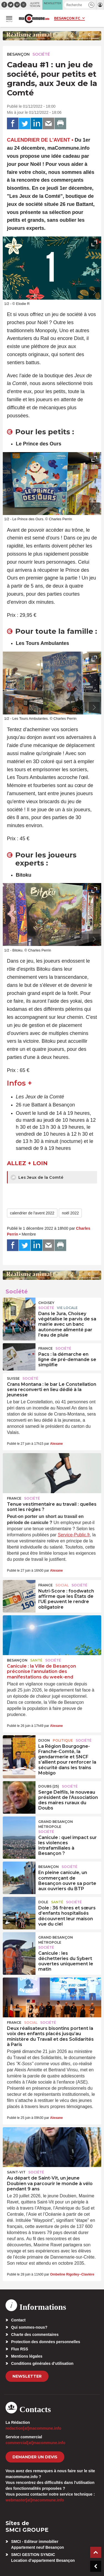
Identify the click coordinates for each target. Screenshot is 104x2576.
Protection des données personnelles (45, 2342)
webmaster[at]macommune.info (35, 2500)
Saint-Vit (16, 2172)
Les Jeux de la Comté (37, 1177)
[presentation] (81, 292)
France (45, 1348)
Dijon (44, 1740)
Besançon (18, 54)
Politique (63, 1740)
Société (41, 54)
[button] (91, 5)
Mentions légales (26, 2356)
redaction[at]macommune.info (33, 2428)
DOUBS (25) (48, 1786)
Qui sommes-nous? (29, 2327)
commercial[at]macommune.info (35, 2443)
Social (62, 1585)
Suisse (13, 1378)
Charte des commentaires (35, 2334)
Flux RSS (19, 2349)
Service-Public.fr (74, 1534)
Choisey (46, 1303)
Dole (43, 1902)
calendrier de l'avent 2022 (32, 1213)
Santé (36, 1660)
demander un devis (34, 2456)
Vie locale (67, 1308)
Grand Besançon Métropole (55, 1824)
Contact (18, 2320)
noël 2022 (70, 1213)
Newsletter (27, 2376)
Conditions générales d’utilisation (42, 2363)
